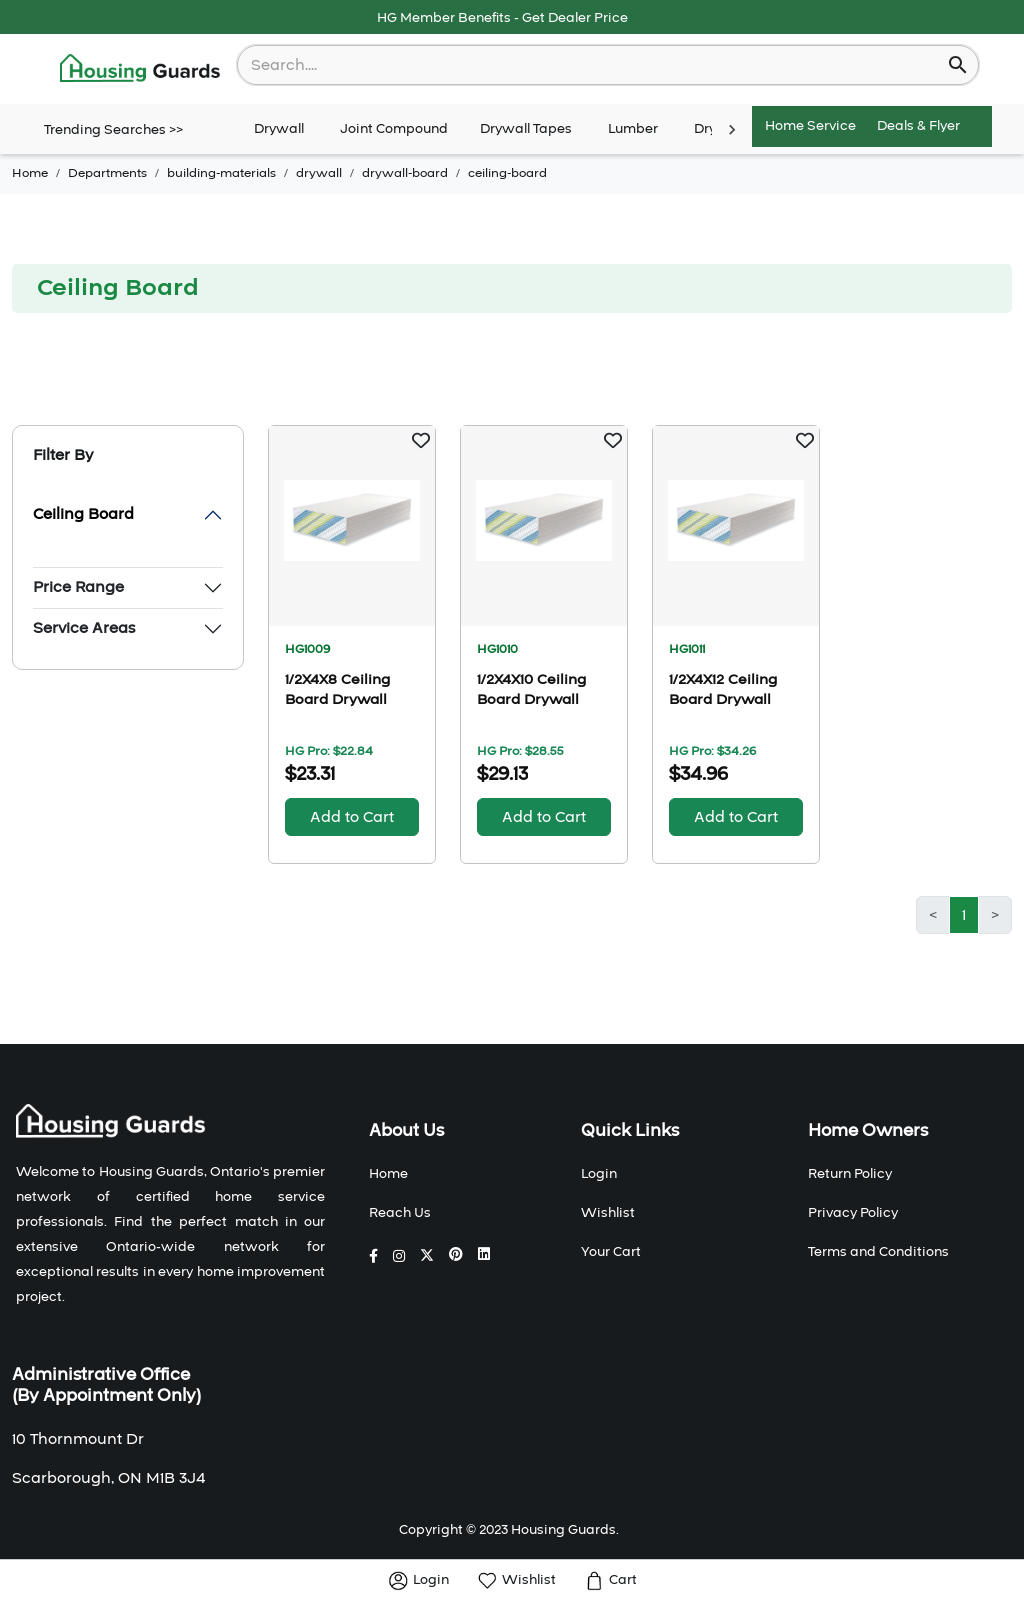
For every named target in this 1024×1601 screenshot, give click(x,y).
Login (599, 1174)
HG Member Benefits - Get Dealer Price (502, 18)
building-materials (221, 173)
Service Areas (84, 628)
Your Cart (611, 1252)
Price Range (78, 587)
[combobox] (594, 65)
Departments (107, 173)
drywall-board (405, 173)
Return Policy (850, 1174)
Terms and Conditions (878, 1252)
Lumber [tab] (633, 130)
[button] (421, 440)
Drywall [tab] (279, 130)
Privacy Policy (853, 1213)
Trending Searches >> (113, 130)
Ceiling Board (83, 514)
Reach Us (400, 1213)
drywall (319, 173)
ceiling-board (507, 173)
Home (30, 173)
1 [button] (964, 915)
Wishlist (608, 1213)
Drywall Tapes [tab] (526, 130)
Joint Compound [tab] (394, 130)
